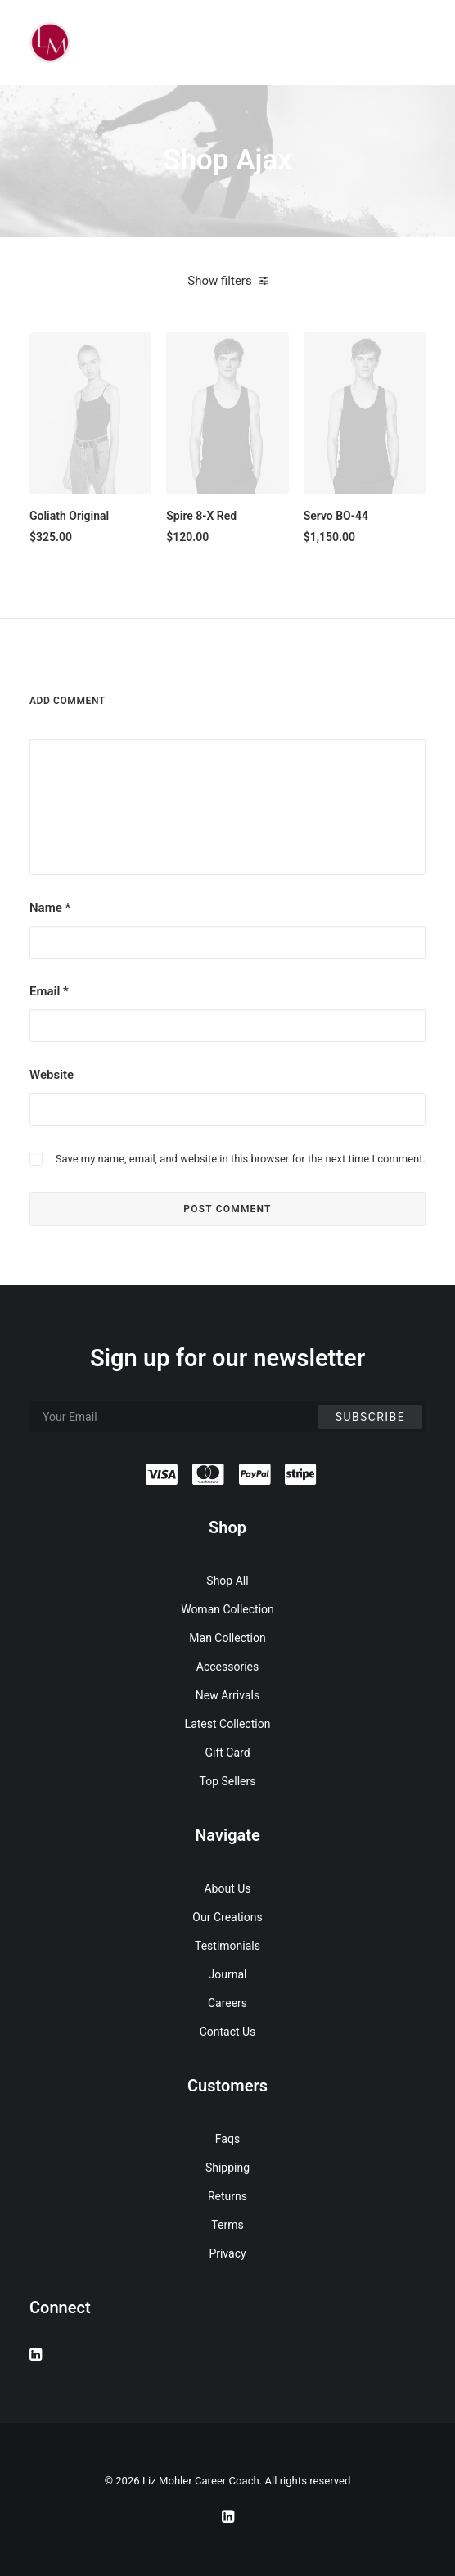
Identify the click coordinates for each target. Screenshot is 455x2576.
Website (51, 1074)
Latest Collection (228, 1723)
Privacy (227, 2253)
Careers (227, 2003)
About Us (227, 1888)
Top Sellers (228, 1781)
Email (49, 991)
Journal (228, 1974)
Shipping (227, 2167)
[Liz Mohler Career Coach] (49, 42)
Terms (227, 2224)
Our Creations (227, 1917)
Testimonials (227, 1945)
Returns (227, 2196)
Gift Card (227, 1752)
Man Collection (227, 1637)
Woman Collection (227, 1609)
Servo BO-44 (336, 515)
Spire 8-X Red (201, 515)
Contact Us (228, 2031)
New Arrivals (227, 1695)
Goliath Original (69, 515)
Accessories (227, 1666)
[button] (90, 413)
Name (49, 907)
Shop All (227, 1580)
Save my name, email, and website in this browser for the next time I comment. (241, 1159)
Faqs (227, 2138)
